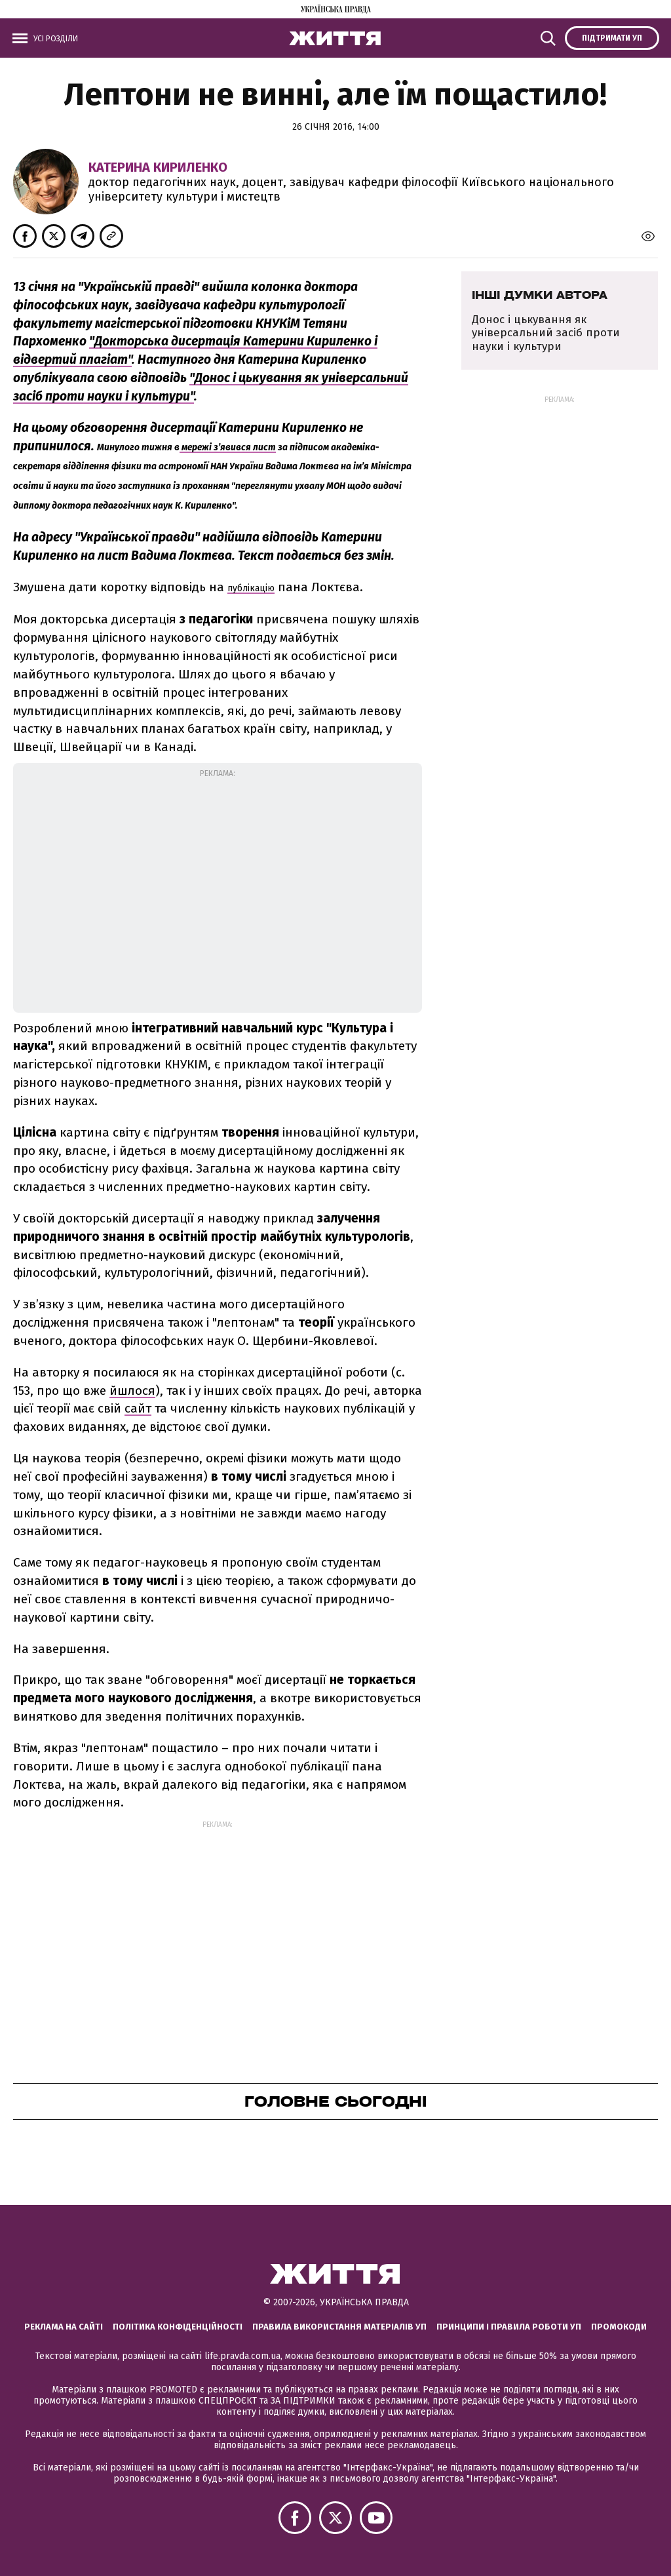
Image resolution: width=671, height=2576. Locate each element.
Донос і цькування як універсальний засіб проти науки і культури (546, 333)
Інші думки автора (539, 295)
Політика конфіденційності (177, 2327)
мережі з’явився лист (228, 447)
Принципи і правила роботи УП (508, 2327)
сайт (138, 1408)
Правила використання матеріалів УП (339, 2327)
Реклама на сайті (63, 2327)
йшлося (132, 1390)
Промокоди (619, 2327)
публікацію (251, 588)
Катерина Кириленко (157, 167)
